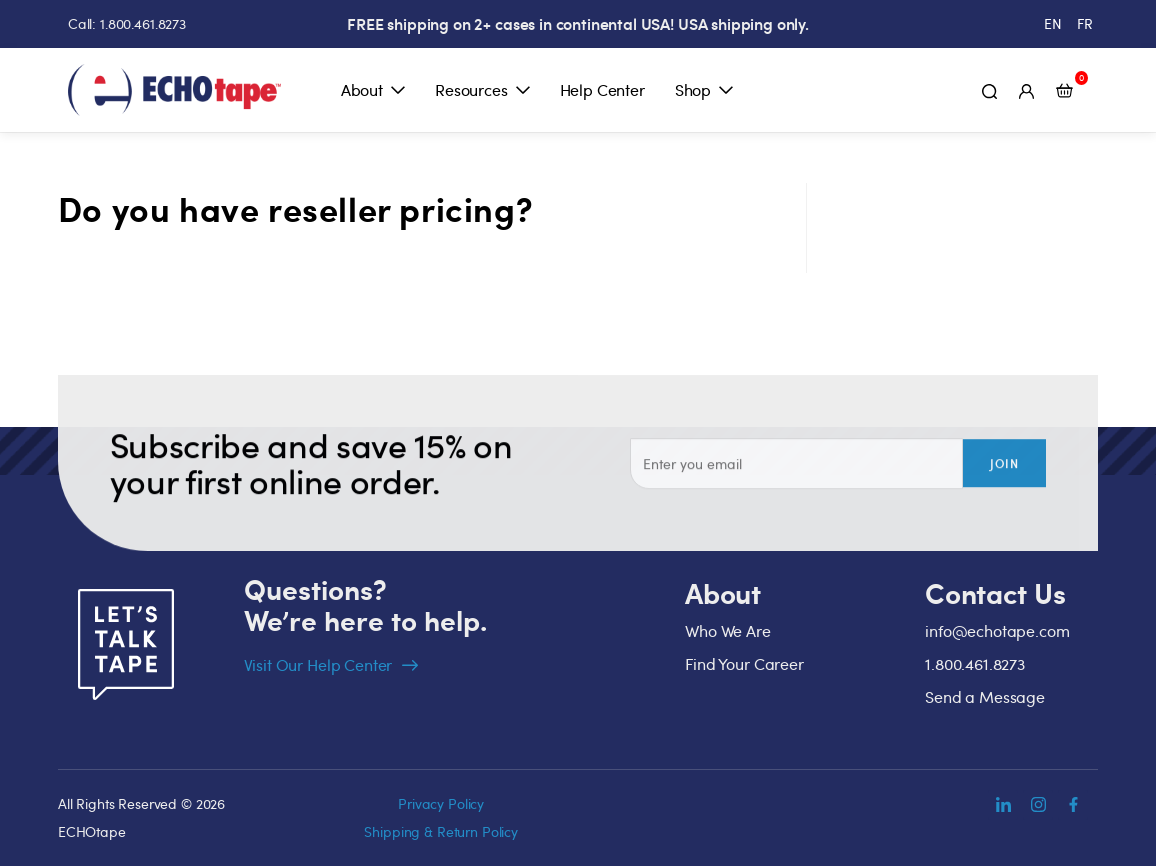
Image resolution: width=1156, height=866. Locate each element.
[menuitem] (1053, 24)
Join (1005, 476)
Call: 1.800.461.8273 (127, 23)
